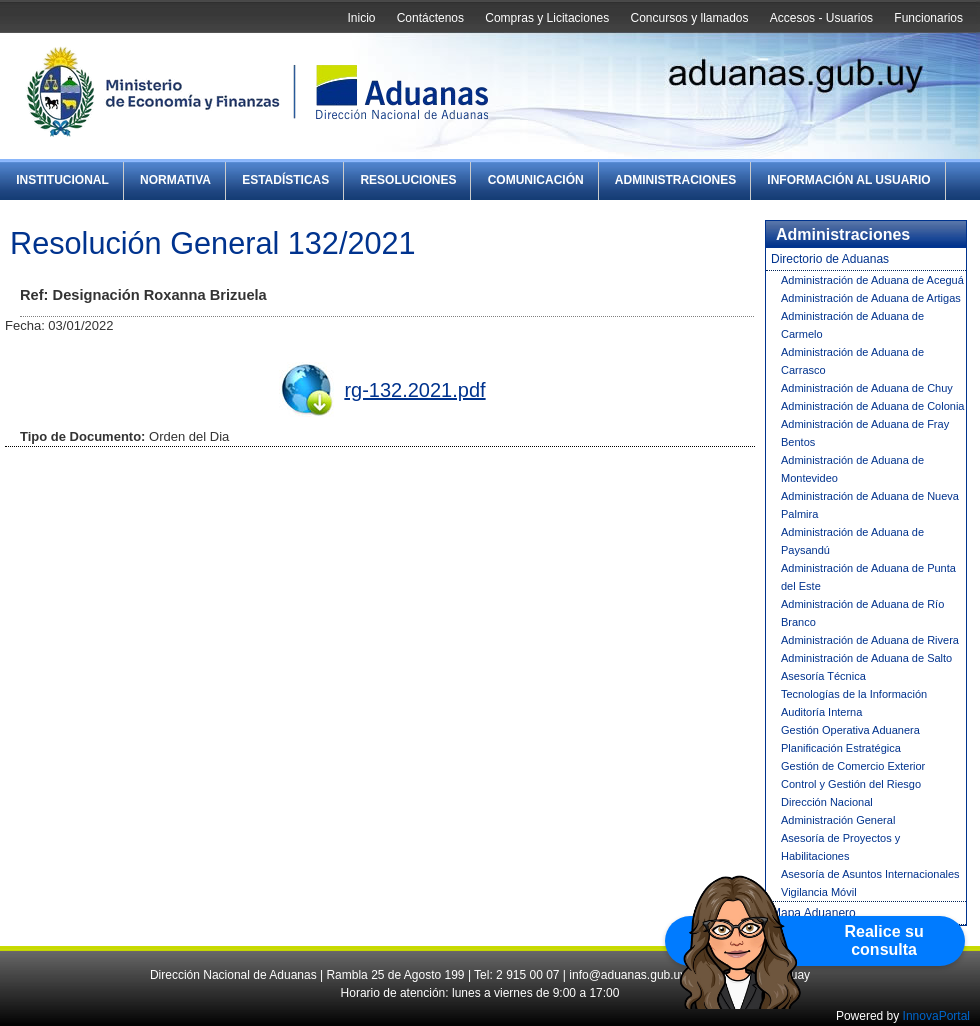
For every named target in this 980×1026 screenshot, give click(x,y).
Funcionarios (928, 18)
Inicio (361, 18)
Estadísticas (285, 180)
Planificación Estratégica (841, 748)
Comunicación (536, 180)
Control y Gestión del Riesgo (851, 784)
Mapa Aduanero (813, 913)
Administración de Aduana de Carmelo (852, 325)
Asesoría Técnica (823, 676)
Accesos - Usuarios (821, 18)
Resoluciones (408, 180)
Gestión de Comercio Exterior (853, 766)
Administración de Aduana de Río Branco (862, 613)
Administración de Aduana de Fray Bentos (865, 433)
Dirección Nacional (827, 802)
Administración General (838, 820)
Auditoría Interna (821, 712)
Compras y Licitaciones (547, 18)
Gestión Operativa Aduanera (850, 730)
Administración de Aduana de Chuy (867, 388)
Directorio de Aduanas (830, 259)
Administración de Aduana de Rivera (870, 640)
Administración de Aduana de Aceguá (872, 280)
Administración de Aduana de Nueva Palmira (870, 505)
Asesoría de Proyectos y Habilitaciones (840, 847)
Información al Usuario (848, 180)
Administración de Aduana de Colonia (872, 406)
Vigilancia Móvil (819, 892)
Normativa (175, 180)
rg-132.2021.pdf (414, 390)
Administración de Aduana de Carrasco (852, 361)
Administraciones (675, 180)
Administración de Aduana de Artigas (871, 298)
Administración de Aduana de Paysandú (852, 541)
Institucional (62, 180)
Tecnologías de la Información (854, 694)
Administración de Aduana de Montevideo (852, 469)
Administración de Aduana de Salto (866, 658)
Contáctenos (430, 18)
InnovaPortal (936, 1016)
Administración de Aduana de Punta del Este (868, 577)
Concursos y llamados (689, 18)
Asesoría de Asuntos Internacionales (870, 874)
